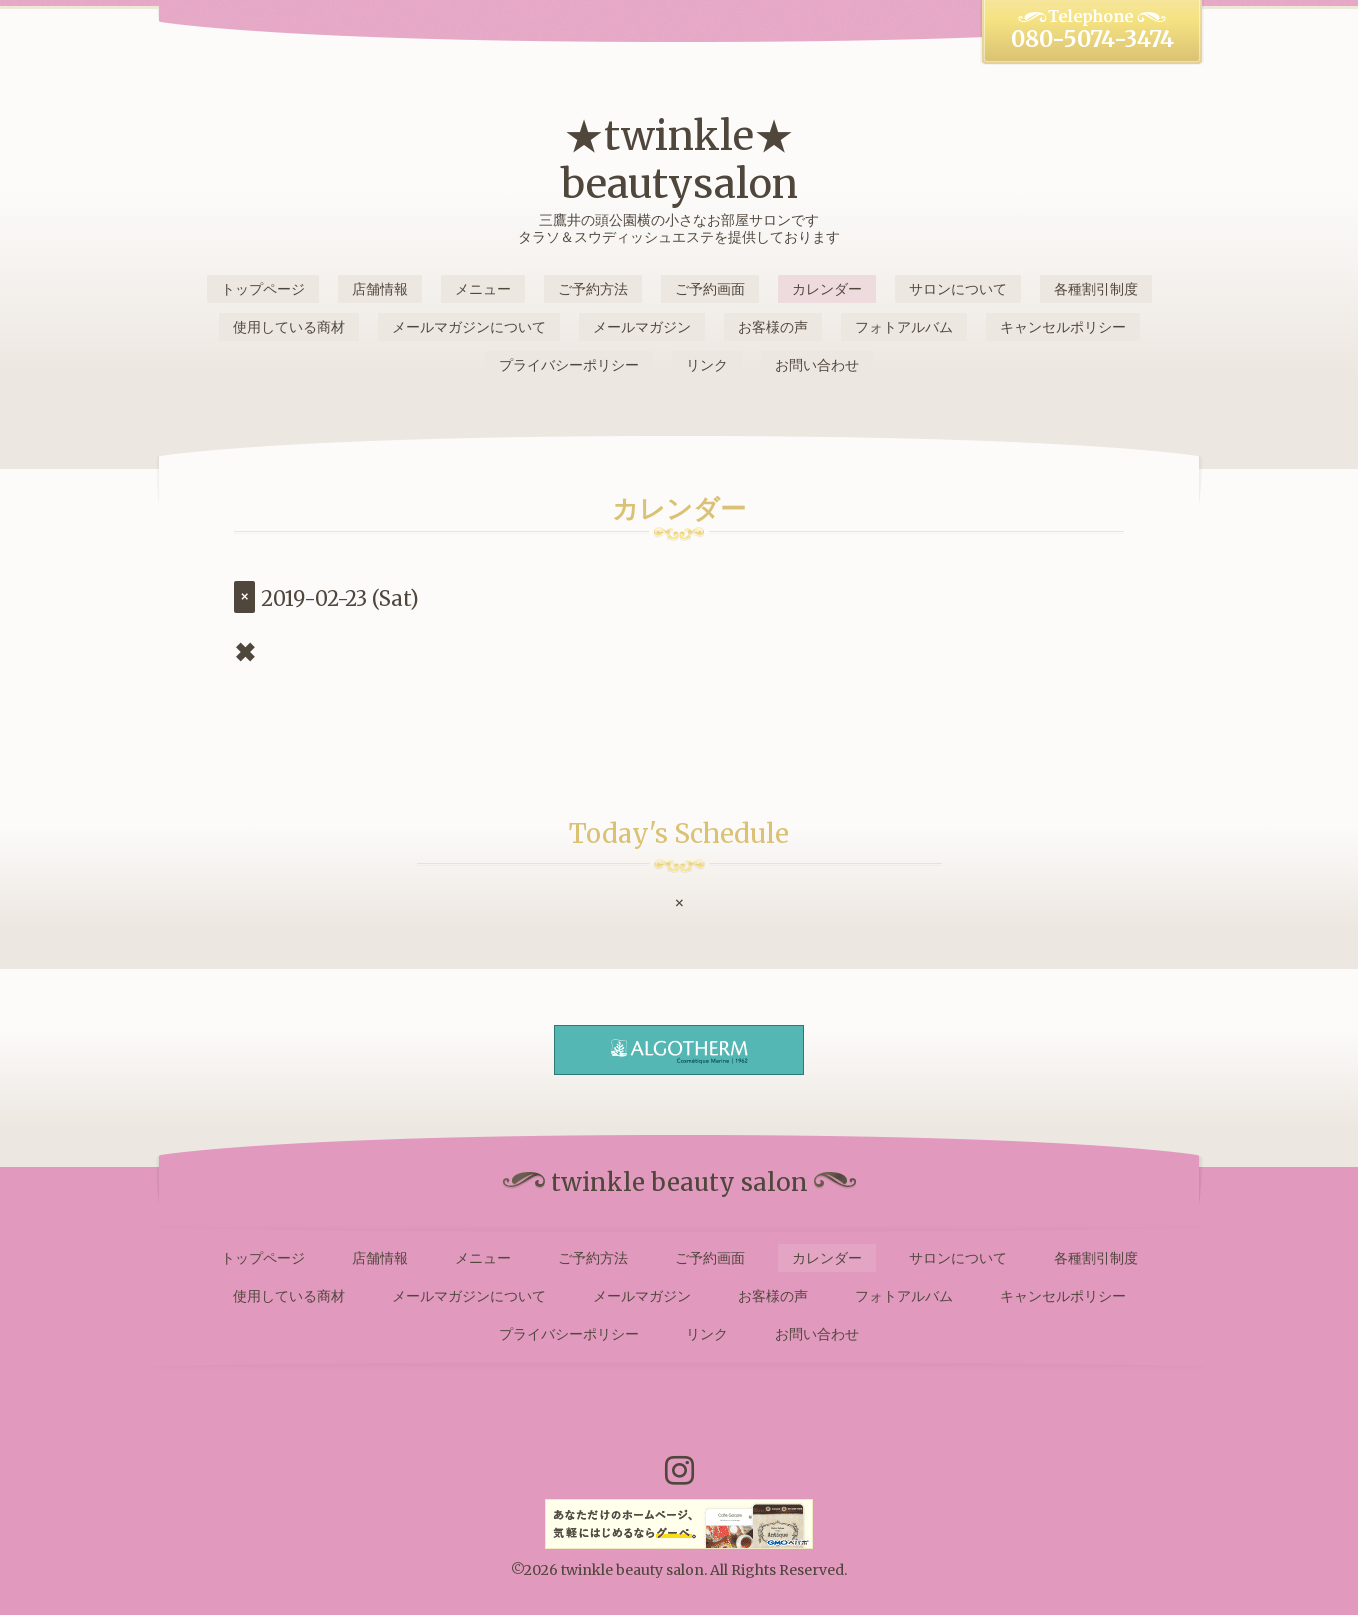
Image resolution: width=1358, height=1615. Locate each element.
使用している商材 (289, 327)
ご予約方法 (593, 289)
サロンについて (958, 289)
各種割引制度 (1096, 289)
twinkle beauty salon (632, 1570)
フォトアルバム (904, 327)
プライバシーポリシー (569, 365)
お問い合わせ (817, 365)
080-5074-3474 (1092, 39)
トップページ (263, 289)
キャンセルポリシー (1063, 327)
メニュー (483, 289)
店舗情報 (380, 289)
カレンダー (827, 289)
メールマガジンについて (469, 327)
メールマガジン (642, 327)
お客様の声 (773, 327)
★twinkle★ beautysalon (679, 160)
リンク (707, 365)
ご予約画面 (710, 289)
